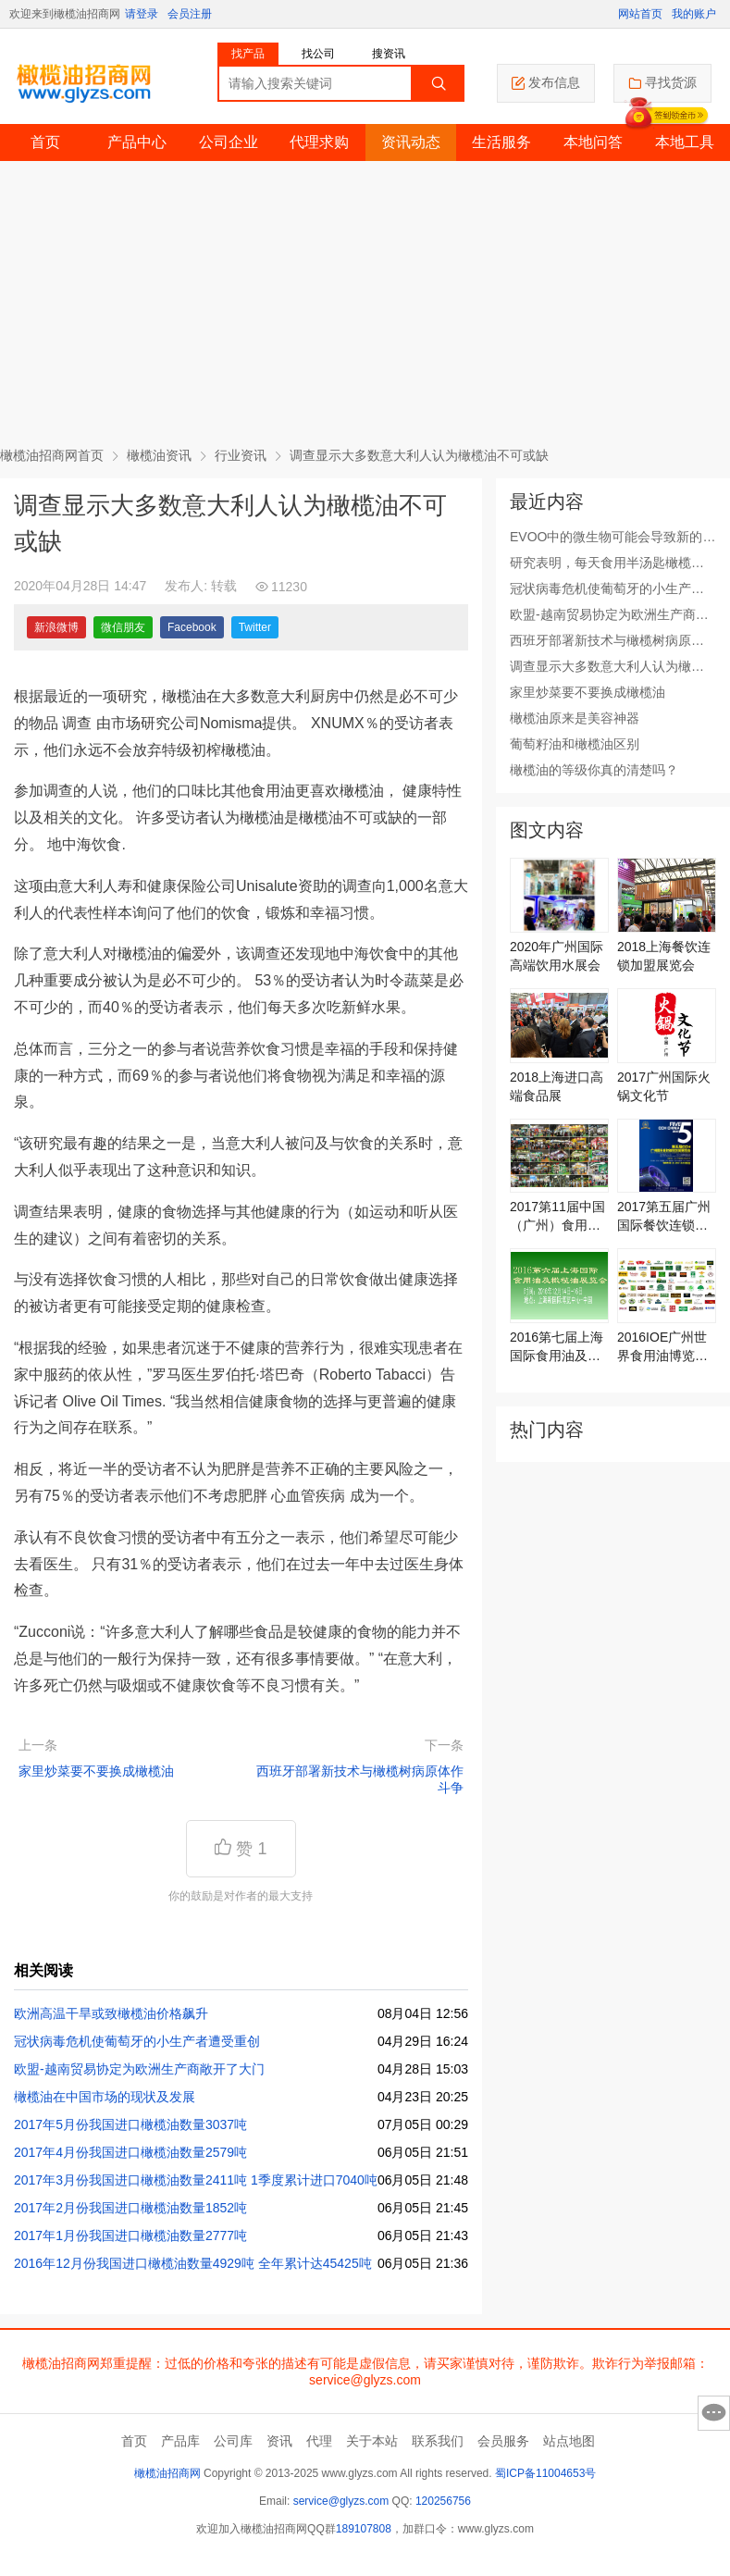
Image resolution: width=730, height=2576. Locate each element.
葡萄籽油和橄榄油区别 (574, 744)
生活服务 (501, 142)
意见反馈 (714, 2413)
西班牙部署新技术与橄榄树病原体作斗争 (360, 1779)
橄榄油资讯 (159, 455)
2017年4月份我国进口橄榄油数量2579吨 (130, 2152)
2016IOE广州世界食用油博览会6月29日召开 (666, 1347)
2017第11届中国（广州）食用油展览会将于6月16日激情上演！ (557, 1216)
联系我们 (438, 2441)
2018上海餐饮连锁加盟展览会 (664, 955)
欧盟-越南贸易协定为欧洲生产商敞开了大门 (139, 2069)
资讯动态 (410, 142)
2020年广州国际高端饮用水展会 (556, 955)
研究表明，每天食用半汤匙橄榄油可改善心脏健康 (607, 563)
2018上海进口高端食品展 (556, 1086)
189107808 (363, 2528)
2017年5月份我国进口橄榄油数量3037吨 (130, 2124)
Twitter (255, 627)
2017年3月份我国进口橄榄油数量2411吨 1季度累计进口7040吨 (195, 2180)
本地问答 (593, 142)
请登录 (141, 13)
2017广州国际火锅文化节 (664, 1086)
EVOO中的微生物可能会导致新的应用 (612, 537)
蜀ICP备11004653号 (545, 2473)
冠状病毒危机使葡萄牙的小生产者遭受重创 (137, 2041)
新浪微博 (56, 627)
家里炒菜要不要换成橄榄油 (96, 1771)
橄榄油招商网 (167, 2473)
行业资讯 (240, 455)
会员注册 (189, 13)
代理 (319, 2441)
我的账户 (694, 13)
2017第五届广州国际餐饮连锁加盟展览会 (664, 1216)
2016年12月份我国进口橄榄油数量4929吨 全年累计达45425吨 (193, 2263)
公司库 (233, 2441)
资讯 (279, 2441)
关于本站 (372, 2441)
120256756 (443, 2501)
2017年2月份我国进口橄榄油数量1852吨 (130, 2207)
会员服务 (503, 2441)
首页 (45, 142)
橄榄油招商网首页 (52, 455)
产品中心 (137, 142)
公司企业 (228, 142)
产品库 (180, 2441)
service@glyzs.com (341, 2501)
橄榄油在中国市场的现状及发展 (104, 2096)
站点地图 (569, 2441)
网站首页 (640, 13)
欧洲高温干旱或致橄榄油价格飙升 (111, 2013)
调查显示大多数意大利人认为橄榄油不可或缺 (607, 667)
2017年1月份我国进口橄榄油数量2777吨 (130, 2235)
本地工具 (684, 142)
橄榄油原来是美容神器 (574, 718)
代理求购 (319, 142)
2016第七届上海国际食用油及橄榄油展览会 (556, 1347)
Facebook (192, 627)
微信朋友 (123, 627)
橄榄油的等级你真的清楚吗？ (594, 769)
